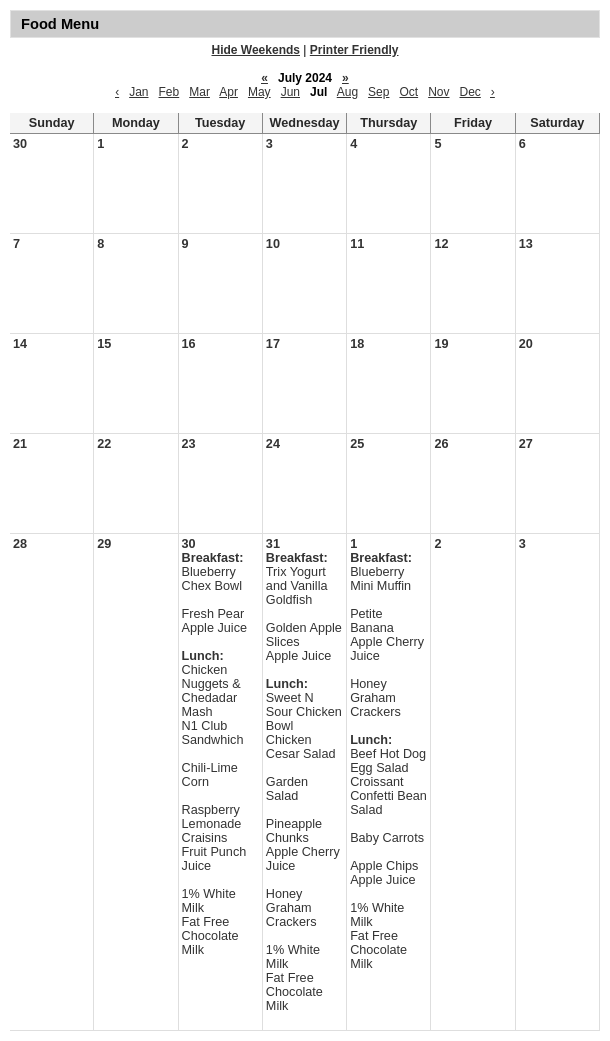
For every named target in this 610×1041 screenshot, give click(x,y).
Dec (470, 92)
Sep (378, 92)
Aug (347, 92)
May (259, 92)
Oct (408, 92)
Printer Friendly (354, 50)
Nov (438, 92)
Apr (228, 92)
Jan (138, 92)
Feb (169, 92)
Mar (199, 92)
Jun (290, 92)
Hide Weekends (256, 50)
